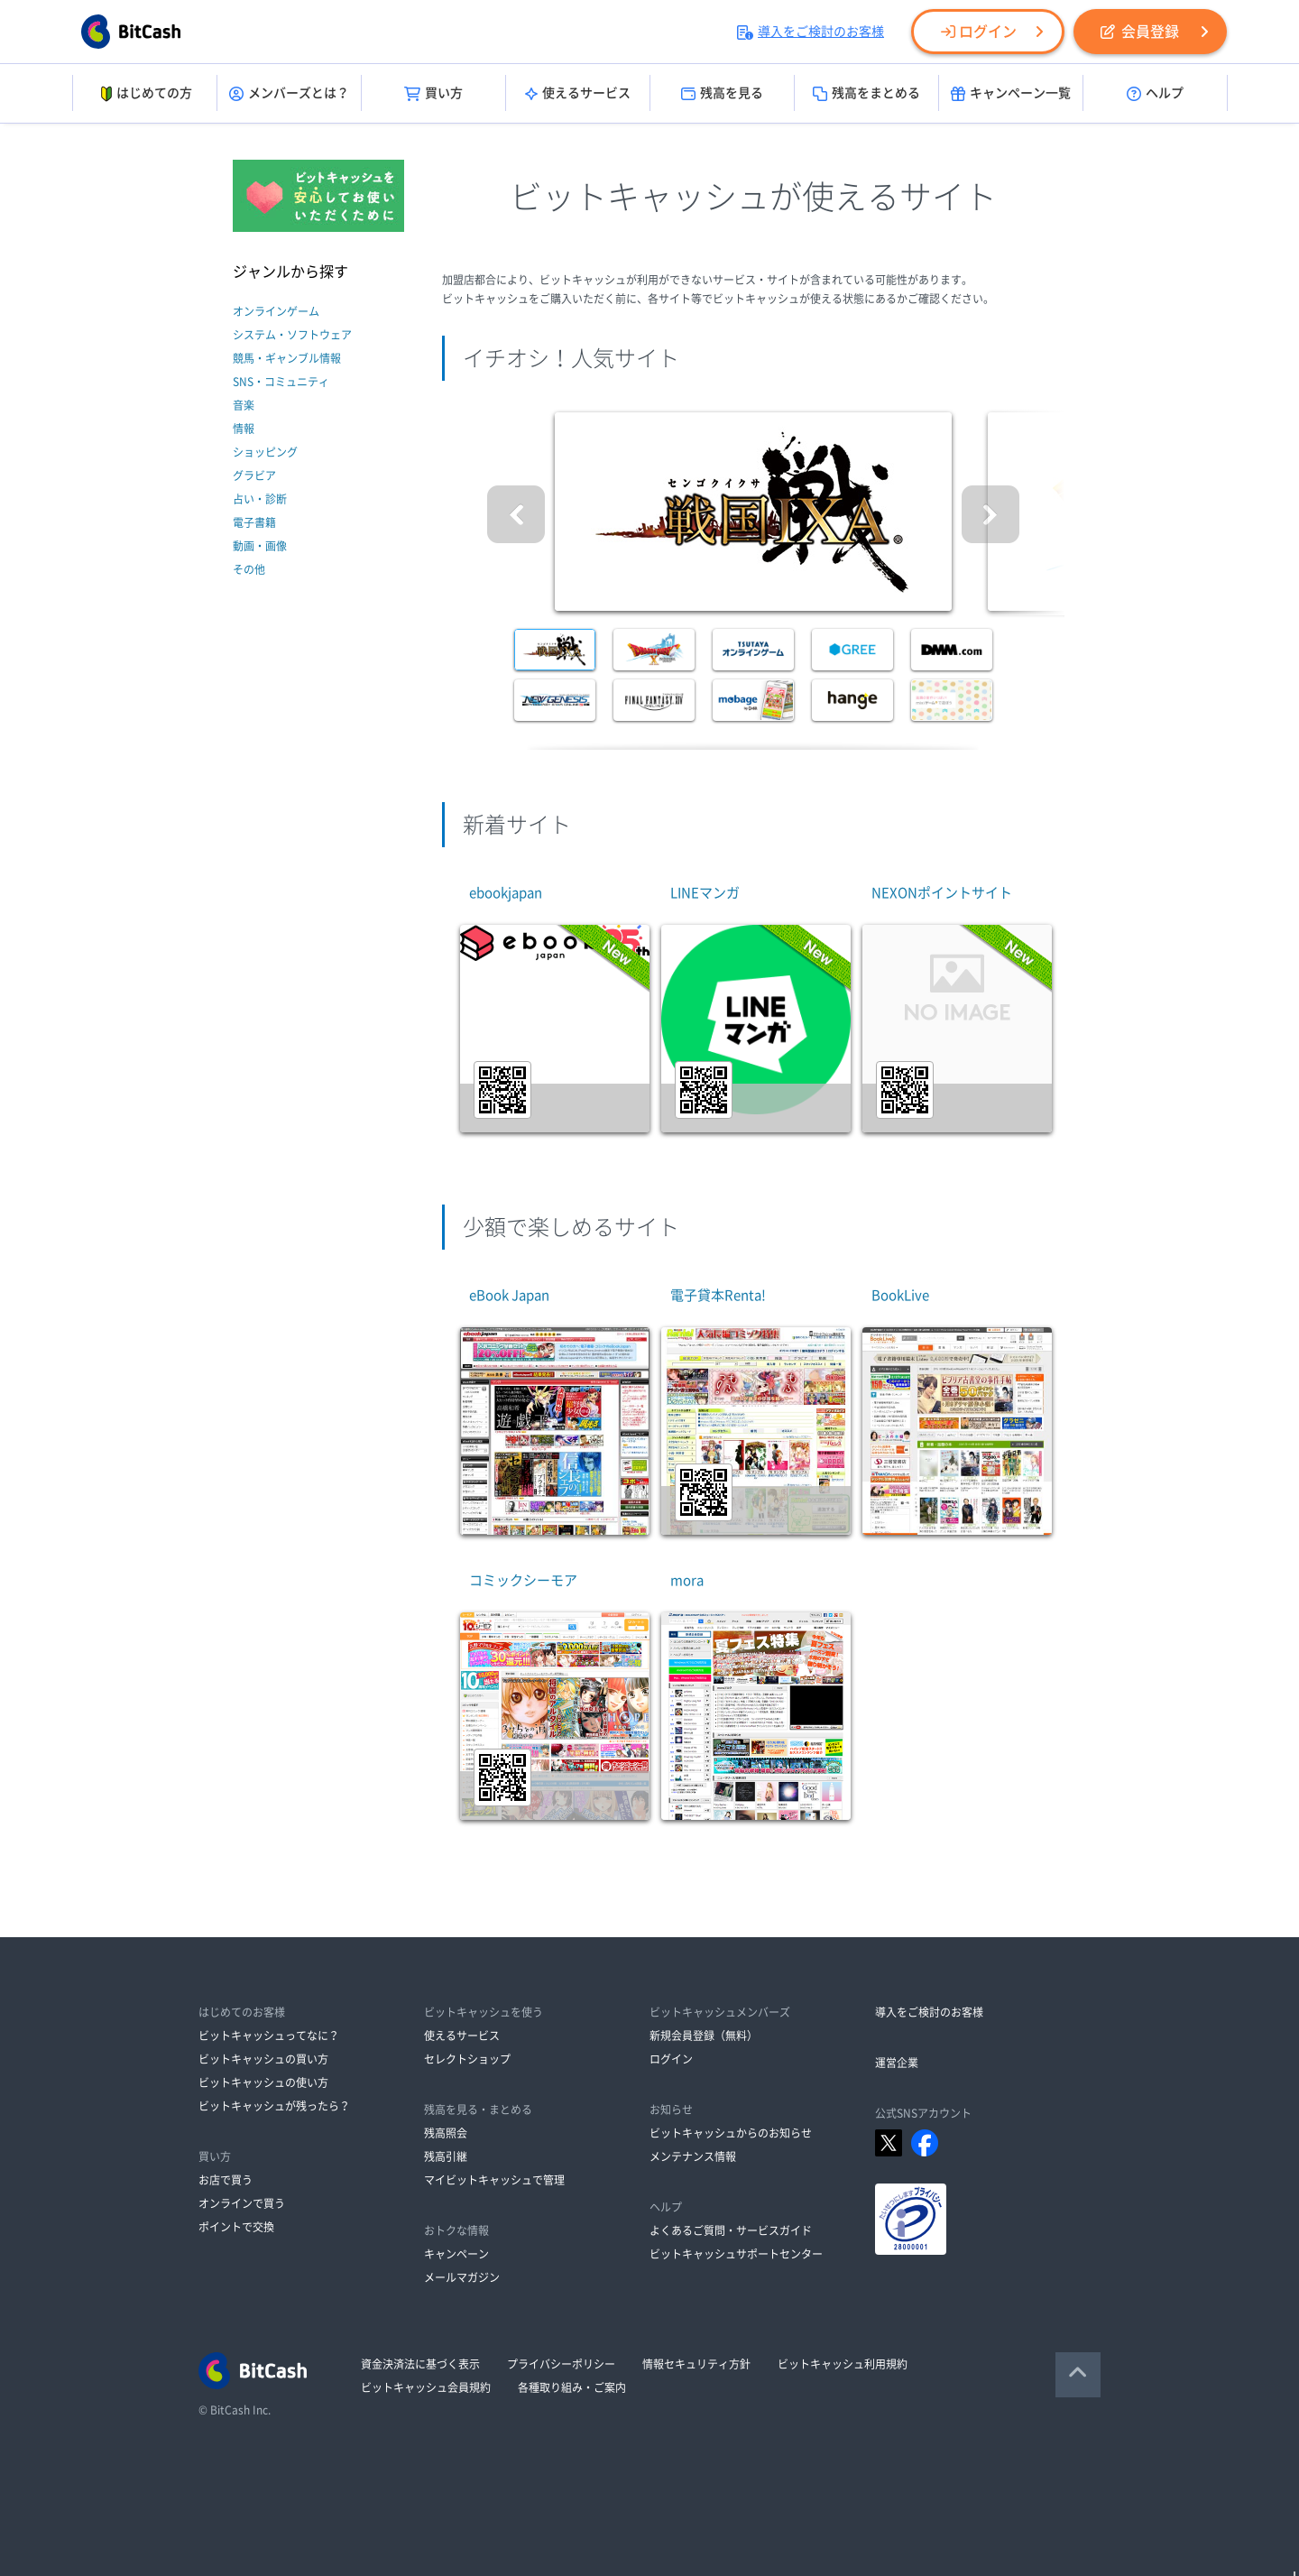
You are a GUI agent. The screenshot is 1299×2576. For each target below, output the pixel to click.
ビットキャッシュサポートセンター (736, 2253)
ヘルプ (1155, 94)
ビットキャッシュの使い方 (263, 2082)
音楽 (243, 405)
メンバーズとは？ (289, 94)
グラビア (254, 475)
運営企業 (896, 2062)
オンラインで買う (241, 2203)
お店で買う (225, 2179)
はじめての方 (144, 94)
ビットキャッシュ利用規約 (842, 2364)
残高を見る (722, 94)
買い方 (433, 94)
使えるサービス (578, 94)
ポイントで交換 (236, 2226)
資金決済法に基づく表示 (420, 2364)
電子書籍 (254, 522)
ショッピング (265, 452)
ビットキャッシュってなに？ (268, 2035)
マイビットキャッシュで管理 (494, 2179)
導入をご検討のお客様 (810, 31)
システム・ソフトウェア (292, 334)
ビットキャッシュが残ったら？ (274, 2106)
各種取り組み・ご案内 (572, 2387)
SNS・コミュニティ (281, 381)
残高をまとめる (866, 94)
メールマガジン (462, 2277)
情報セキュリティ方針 (696, 2364)
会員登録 (1140, 31)
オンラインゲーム (276, 311)
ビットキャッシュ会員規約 (426, 2387)
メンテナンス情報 (693, 2156)
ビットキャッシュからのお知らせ (731, 2133)
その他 (249, 569)
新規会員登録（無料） (704, 2035)
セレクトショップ (467, 2059)
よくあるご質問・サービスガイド (731, 2230)
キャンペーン (456, 2253)
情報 (243, 428)
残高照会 (445, 2133)
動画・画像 (260, 545)
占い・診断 (260, 499)
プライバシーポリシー (561, 2364)
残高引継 (445, 2156)
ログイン (979, 31)
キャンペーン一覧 (1011, 94)
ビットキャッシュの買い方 (263, 2059)
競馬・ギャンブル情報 (287, 358)
